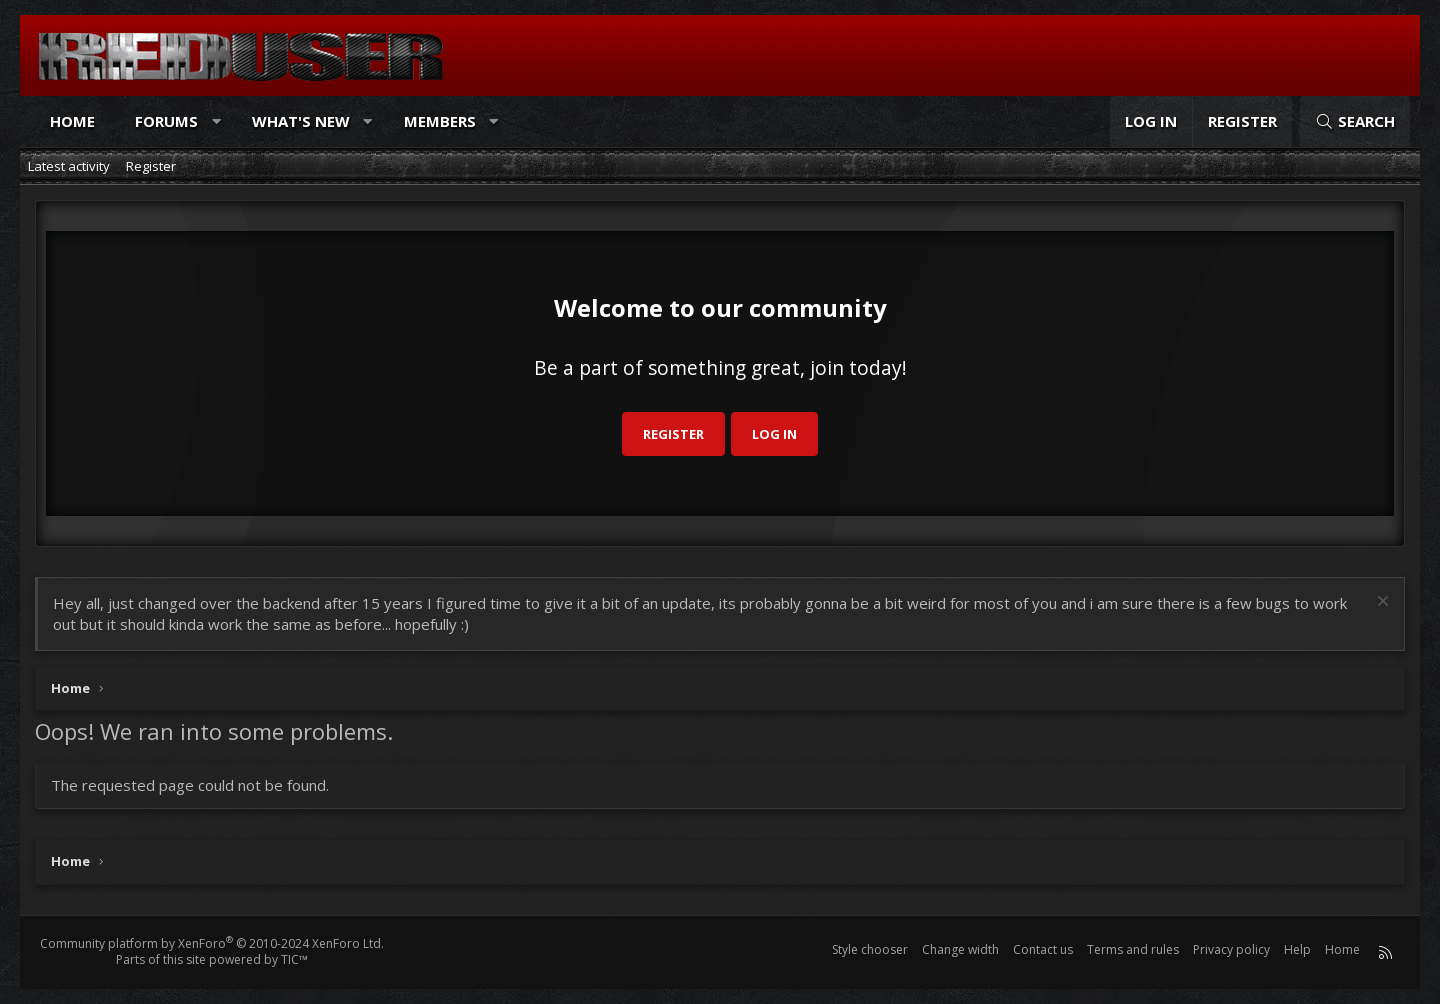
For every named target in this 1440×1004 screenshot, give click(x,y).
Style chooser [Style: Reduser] (870, 949)
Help (1297, 949)
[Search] (1355, 121)
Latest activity (69, 166)
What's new (301, 121)
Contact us (1043, 949)
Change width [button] (960, 949)
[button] (216, 121)
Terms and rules (1133, 949)
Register (151, 166)
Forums (166, 121)
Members (440, 121)
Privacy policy (1231, 949)
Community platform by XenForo (212, 943)
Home (72, 121)
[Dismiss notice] (1380, 603)
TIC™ (294, 959)
